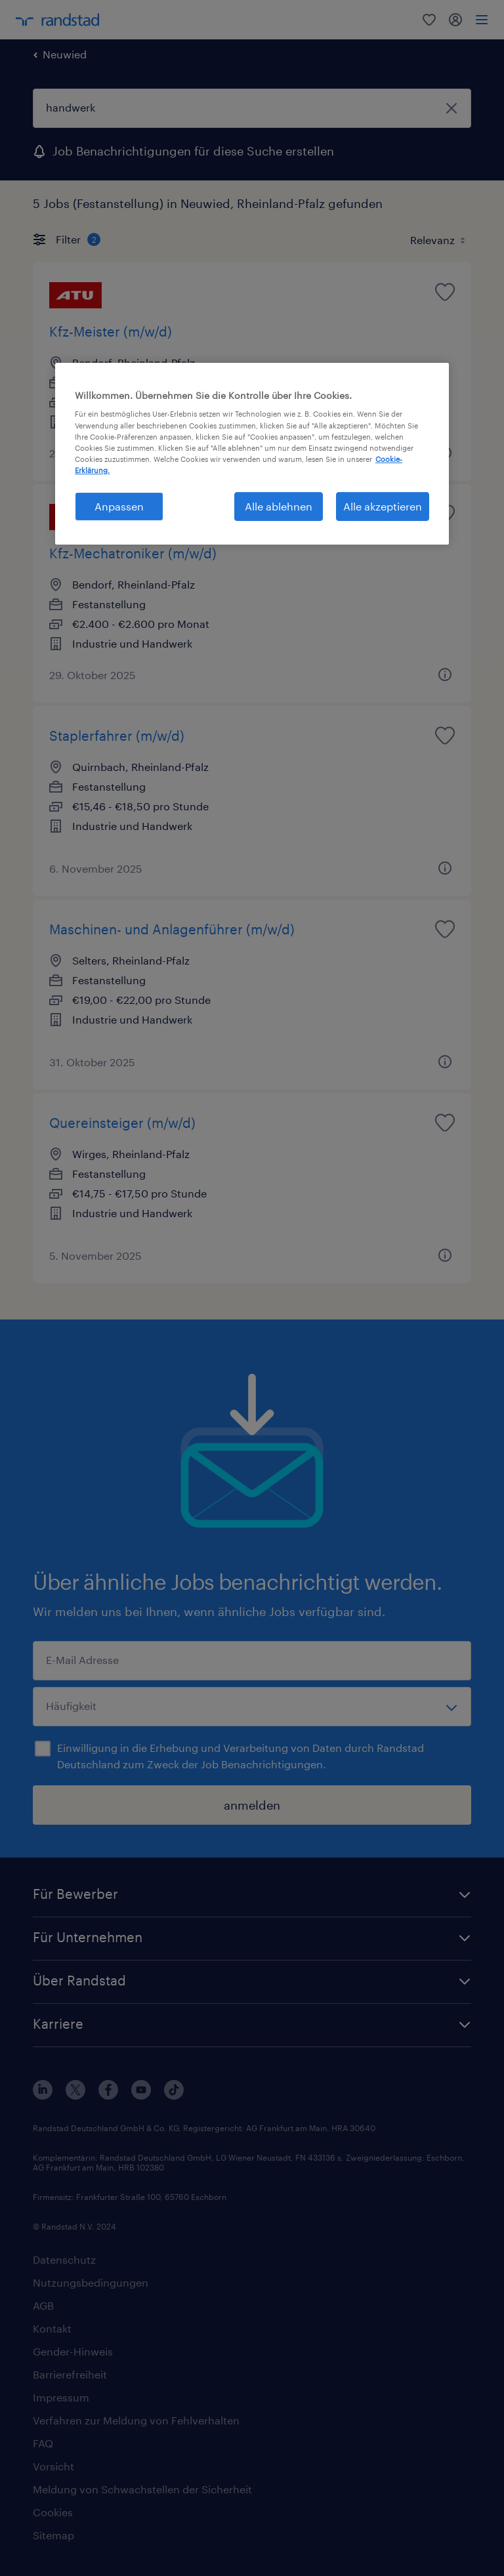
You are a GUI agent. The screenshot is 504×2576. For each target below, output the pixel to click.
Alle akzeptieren (382, 506)
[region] (252, 454)
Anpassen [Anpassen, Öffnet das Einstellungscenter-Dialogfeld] (119, 506)
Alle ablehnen (278, 506)
